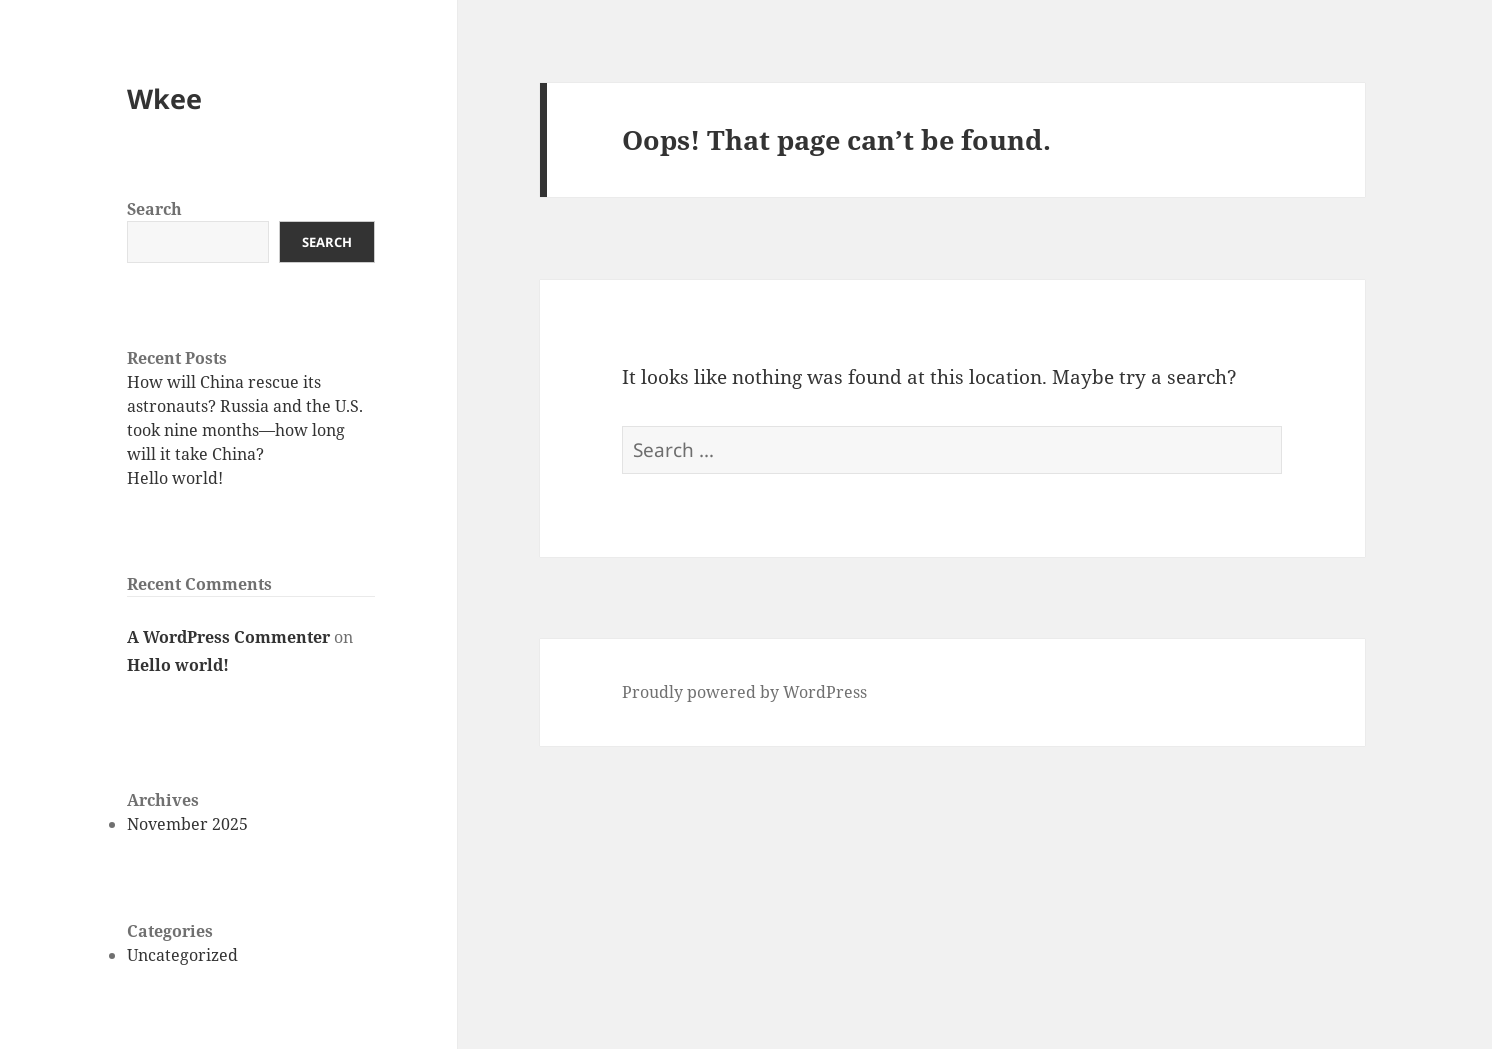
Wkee (164, 98)
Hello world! (175, 478)
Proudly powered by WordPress (744, 692)
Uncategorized (182, 955)
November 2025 (187, 824)
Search (154, 209)
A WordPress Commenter (228, 637)
